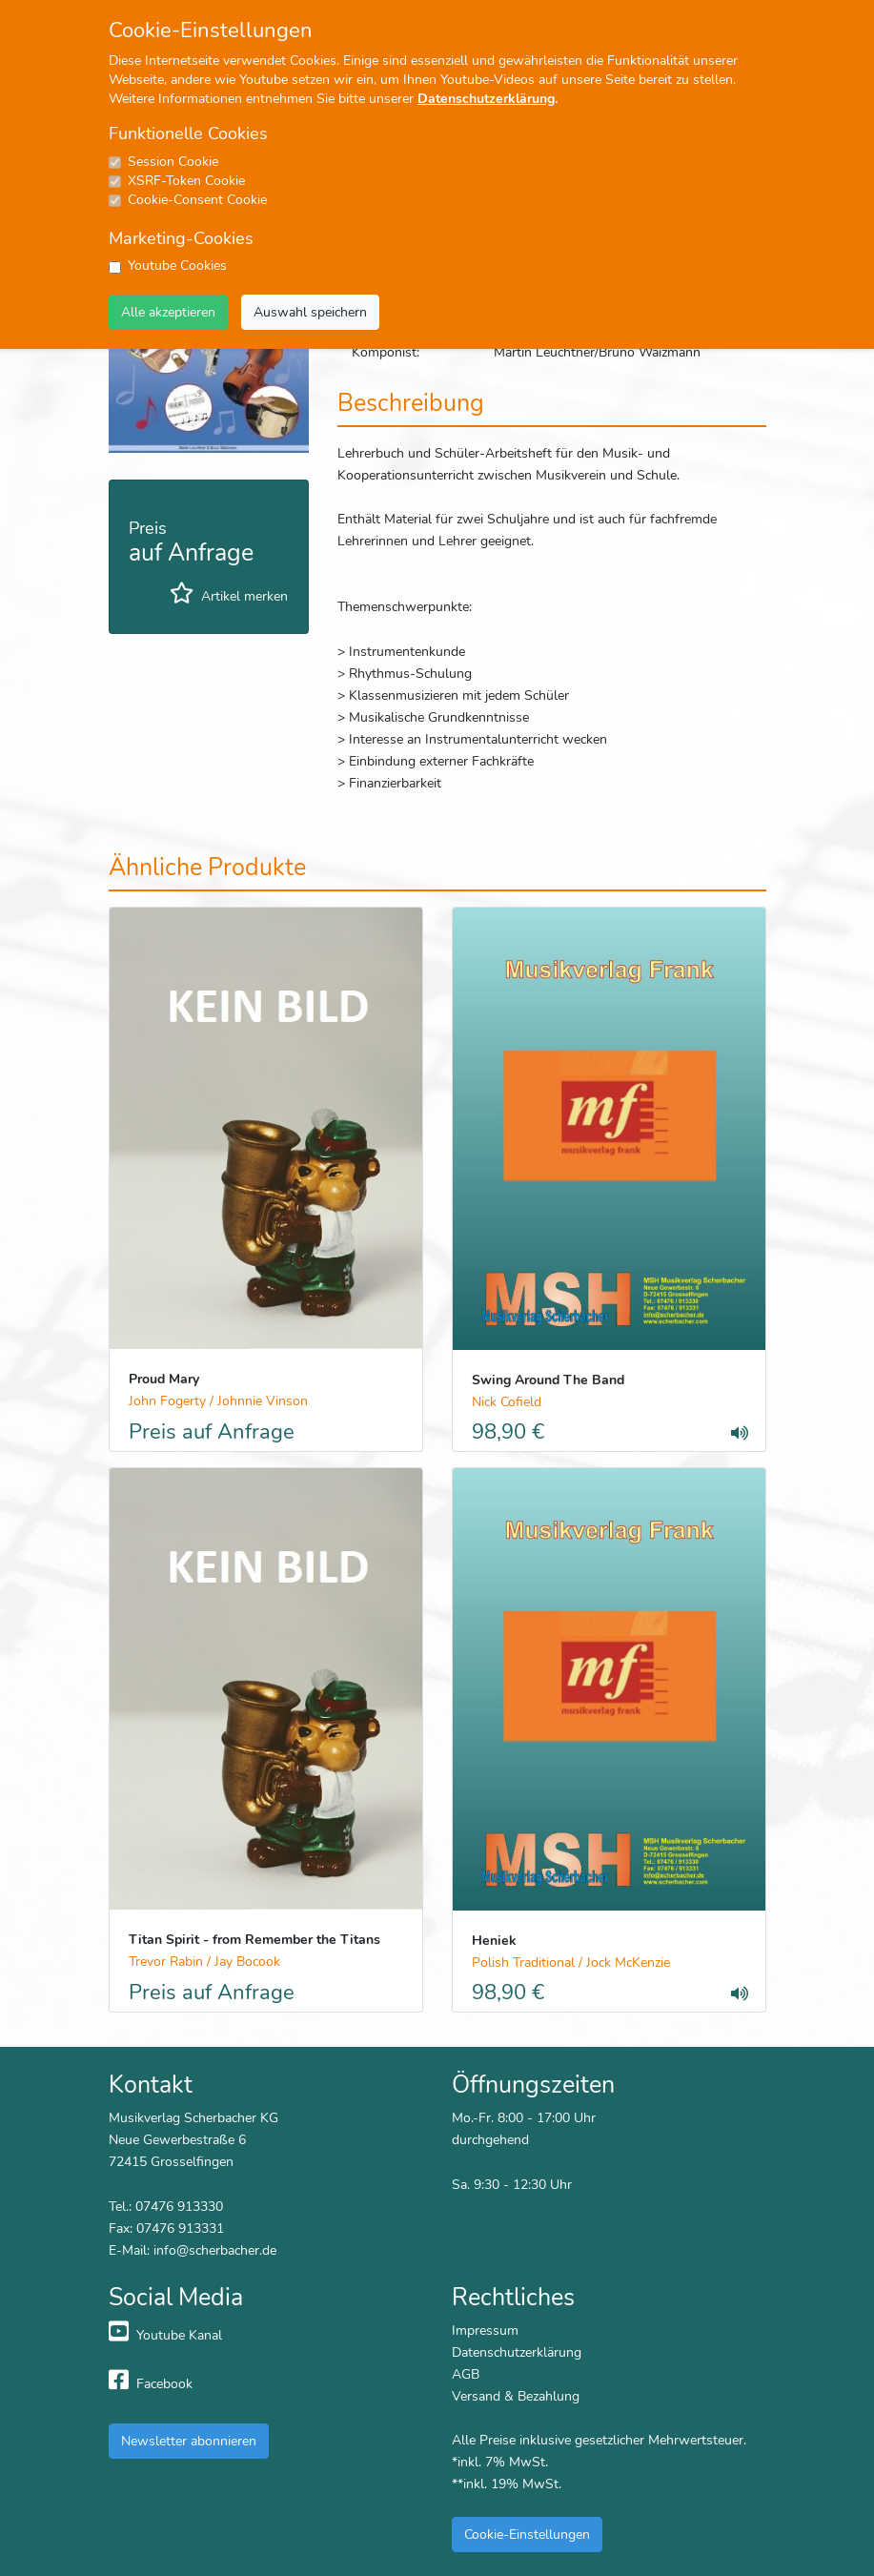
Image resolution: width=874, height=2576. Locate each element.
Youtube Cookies (177, 265)
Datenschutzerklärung (486, 99)
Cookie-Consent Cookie (197, 200)
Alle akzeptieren (168, 311)
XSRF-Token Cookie (186, 181)
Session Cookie (173, 162)
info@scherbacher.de (214, 2249)
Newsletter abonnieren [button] (188, 2440)
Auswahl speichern (310, 311)
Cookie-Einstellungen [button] (527, 2534)
